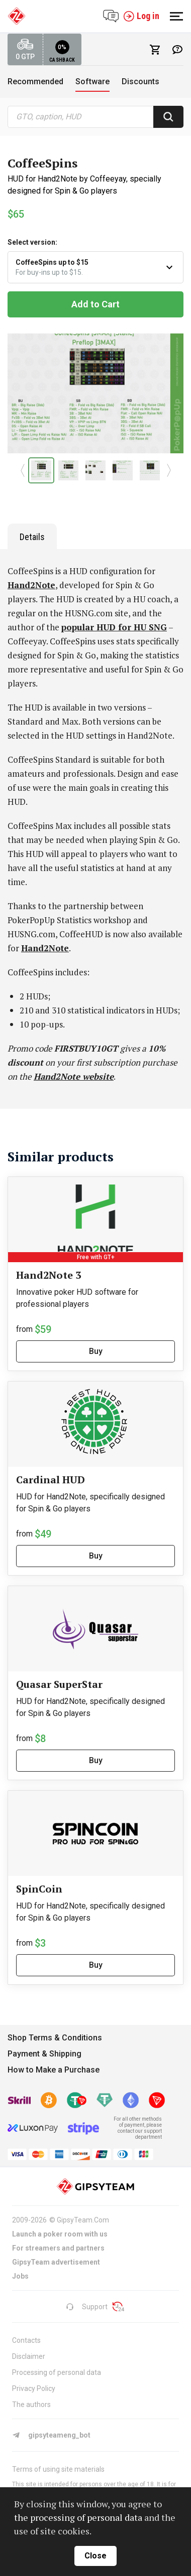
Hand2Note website (74, 1076)
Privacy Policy (33, 2388)
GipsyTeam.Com (83, 2220)
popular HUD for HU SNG (114, 627)
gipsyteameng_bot (51, 2435)
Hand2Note (31, 585)
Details (32, 537)
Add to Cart (95, 304)
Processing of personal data (56, 2372)
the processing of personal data (78, 2517)
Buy (96, 1351)
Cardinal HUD (50, 1479)
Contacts (26, 2340)
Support (87, 2307)
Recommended (35, 81)
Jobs (20, 2276)
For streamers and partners (58, 2248)
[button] (22, 470)
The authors (31, 2404)
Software (92, 81)
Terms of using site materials (58, 2469)
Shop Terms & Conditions (55, 2037)
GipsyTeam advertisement (56, 2262)
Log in (141, 16)
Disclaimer (28, 2356)
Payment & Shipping (44, 2053)
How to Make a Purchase (54, 2070)
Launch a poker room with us (60, 2234)
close (95, 2555)
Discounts (140, 81)
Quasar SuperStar (59, 1684)
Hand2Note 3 (48, 1275)
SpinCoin (39, 1889)
